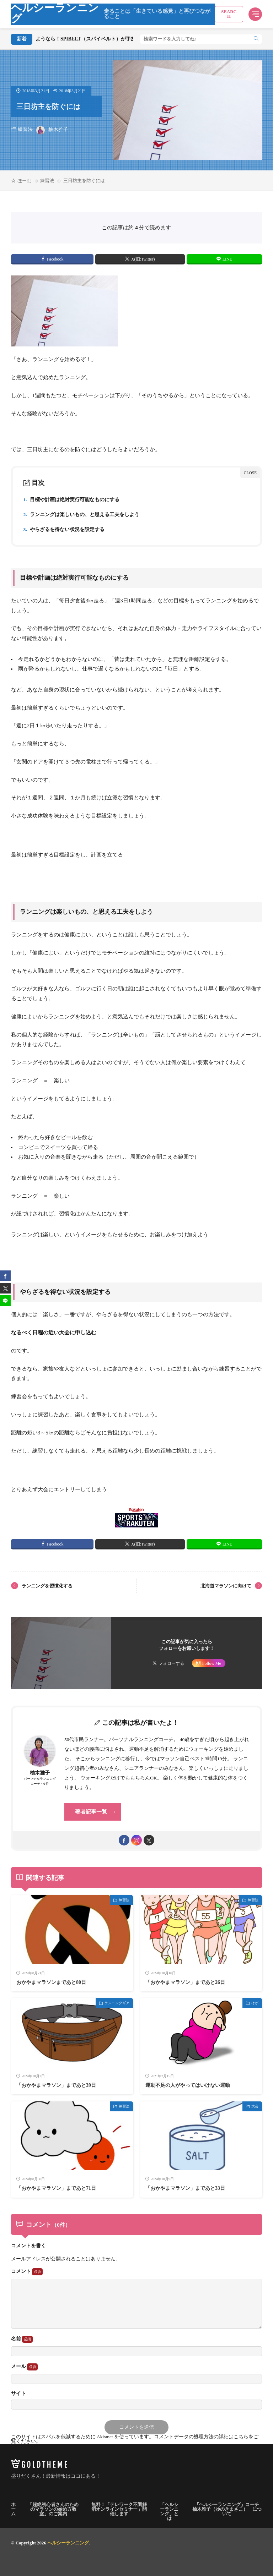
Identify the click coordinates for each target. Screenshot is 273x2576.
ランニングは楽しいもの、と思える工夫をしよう (81, 514)
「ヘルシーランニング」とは (169, 2511)
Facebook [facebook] (55, 259)
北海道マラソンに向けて (225, 1585)
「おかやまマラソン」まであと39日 (56, 2085)
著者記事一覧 (91, 1812)
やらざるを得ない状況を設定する (64, 529)
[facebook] (124, 1840)
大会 (254, 2106)
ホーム (13, 2509)
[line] (5, 1300)
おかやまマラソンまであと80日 (51, 1982)
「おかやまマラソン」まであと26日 (185, 1982)
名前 (22, 2339)
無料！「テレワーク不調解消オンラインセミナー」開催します (119, 2509)
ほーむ (24, 181)
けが (254, 2003)
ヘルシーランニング (113, 14)
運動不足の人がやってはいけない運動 (187, 2085)
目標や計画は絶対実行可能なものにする (71, 499)
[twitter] (149, 1840)
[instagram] (136, 1840)
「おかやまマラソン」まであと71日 (56, 2188)
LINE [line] (227, 259)
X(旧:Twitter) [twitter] (143, 259)
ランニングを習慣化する (47, 1585)
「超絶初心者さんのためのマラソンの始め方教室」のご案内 (53, 2509)
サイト (18, 2393)
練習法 (25, 129)
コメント (27, 2271)
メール (24, 2366)
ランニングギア (117, 2003)
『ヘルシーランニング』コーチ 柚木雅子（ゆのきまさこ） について (227, 2509)
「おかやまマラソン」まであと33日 (185, 2188)
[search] (256, 39)
